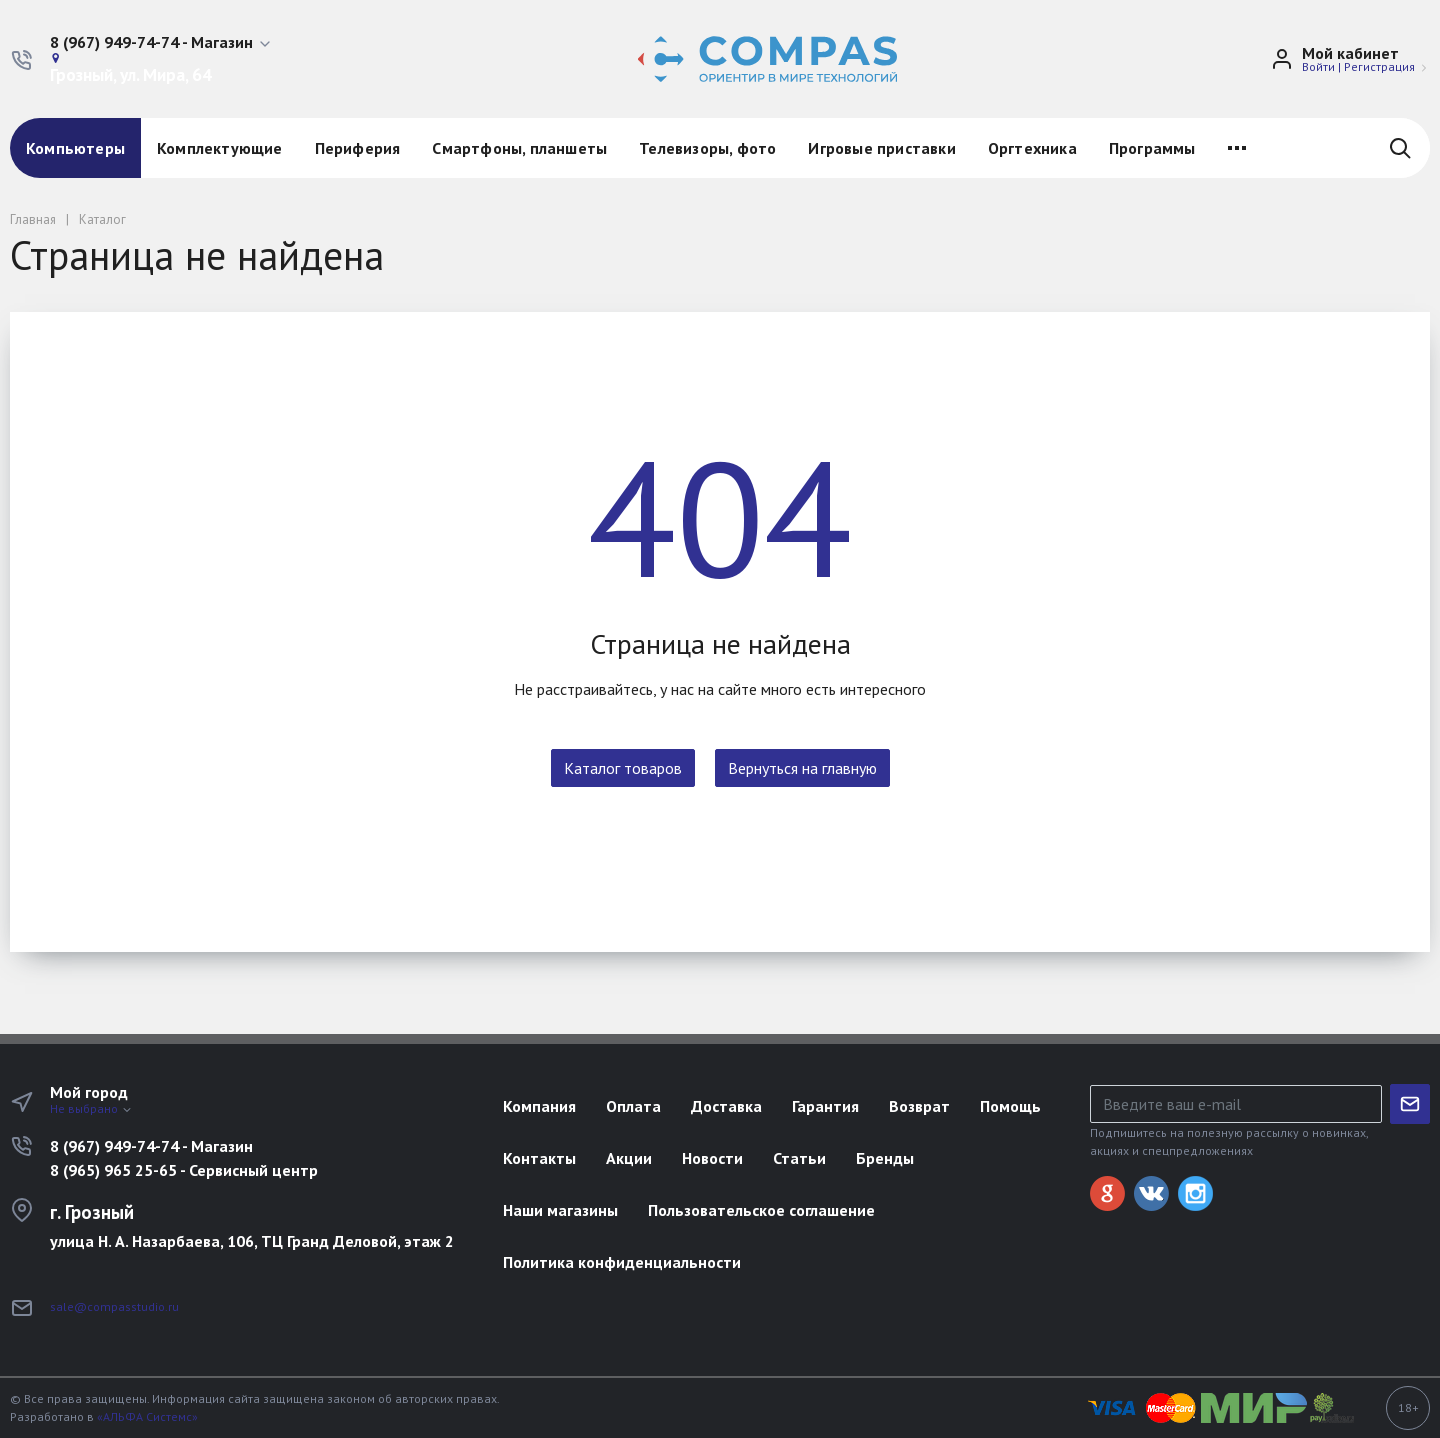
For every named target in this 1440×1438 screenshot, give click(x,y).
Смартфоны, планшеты (519, 148)
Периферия (358, 148)
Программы (1152, 148)
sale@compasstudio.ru (114, 1306)
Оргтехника (1032, 148)
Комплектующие (220, 148)
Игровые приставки (881, 148)
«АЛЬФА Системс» (147, 1416)
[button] (161, 43)
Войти (1318, 66)
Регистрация (1379, 66)
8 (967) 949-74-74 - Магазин (151, 1146)
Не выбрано (91, 1108)
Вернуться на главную (802, 768)
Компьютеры (75, 148)
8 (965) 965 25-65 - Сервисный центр (184, 1170)
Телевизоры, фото (707, 148)
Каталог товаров (623, 768)
